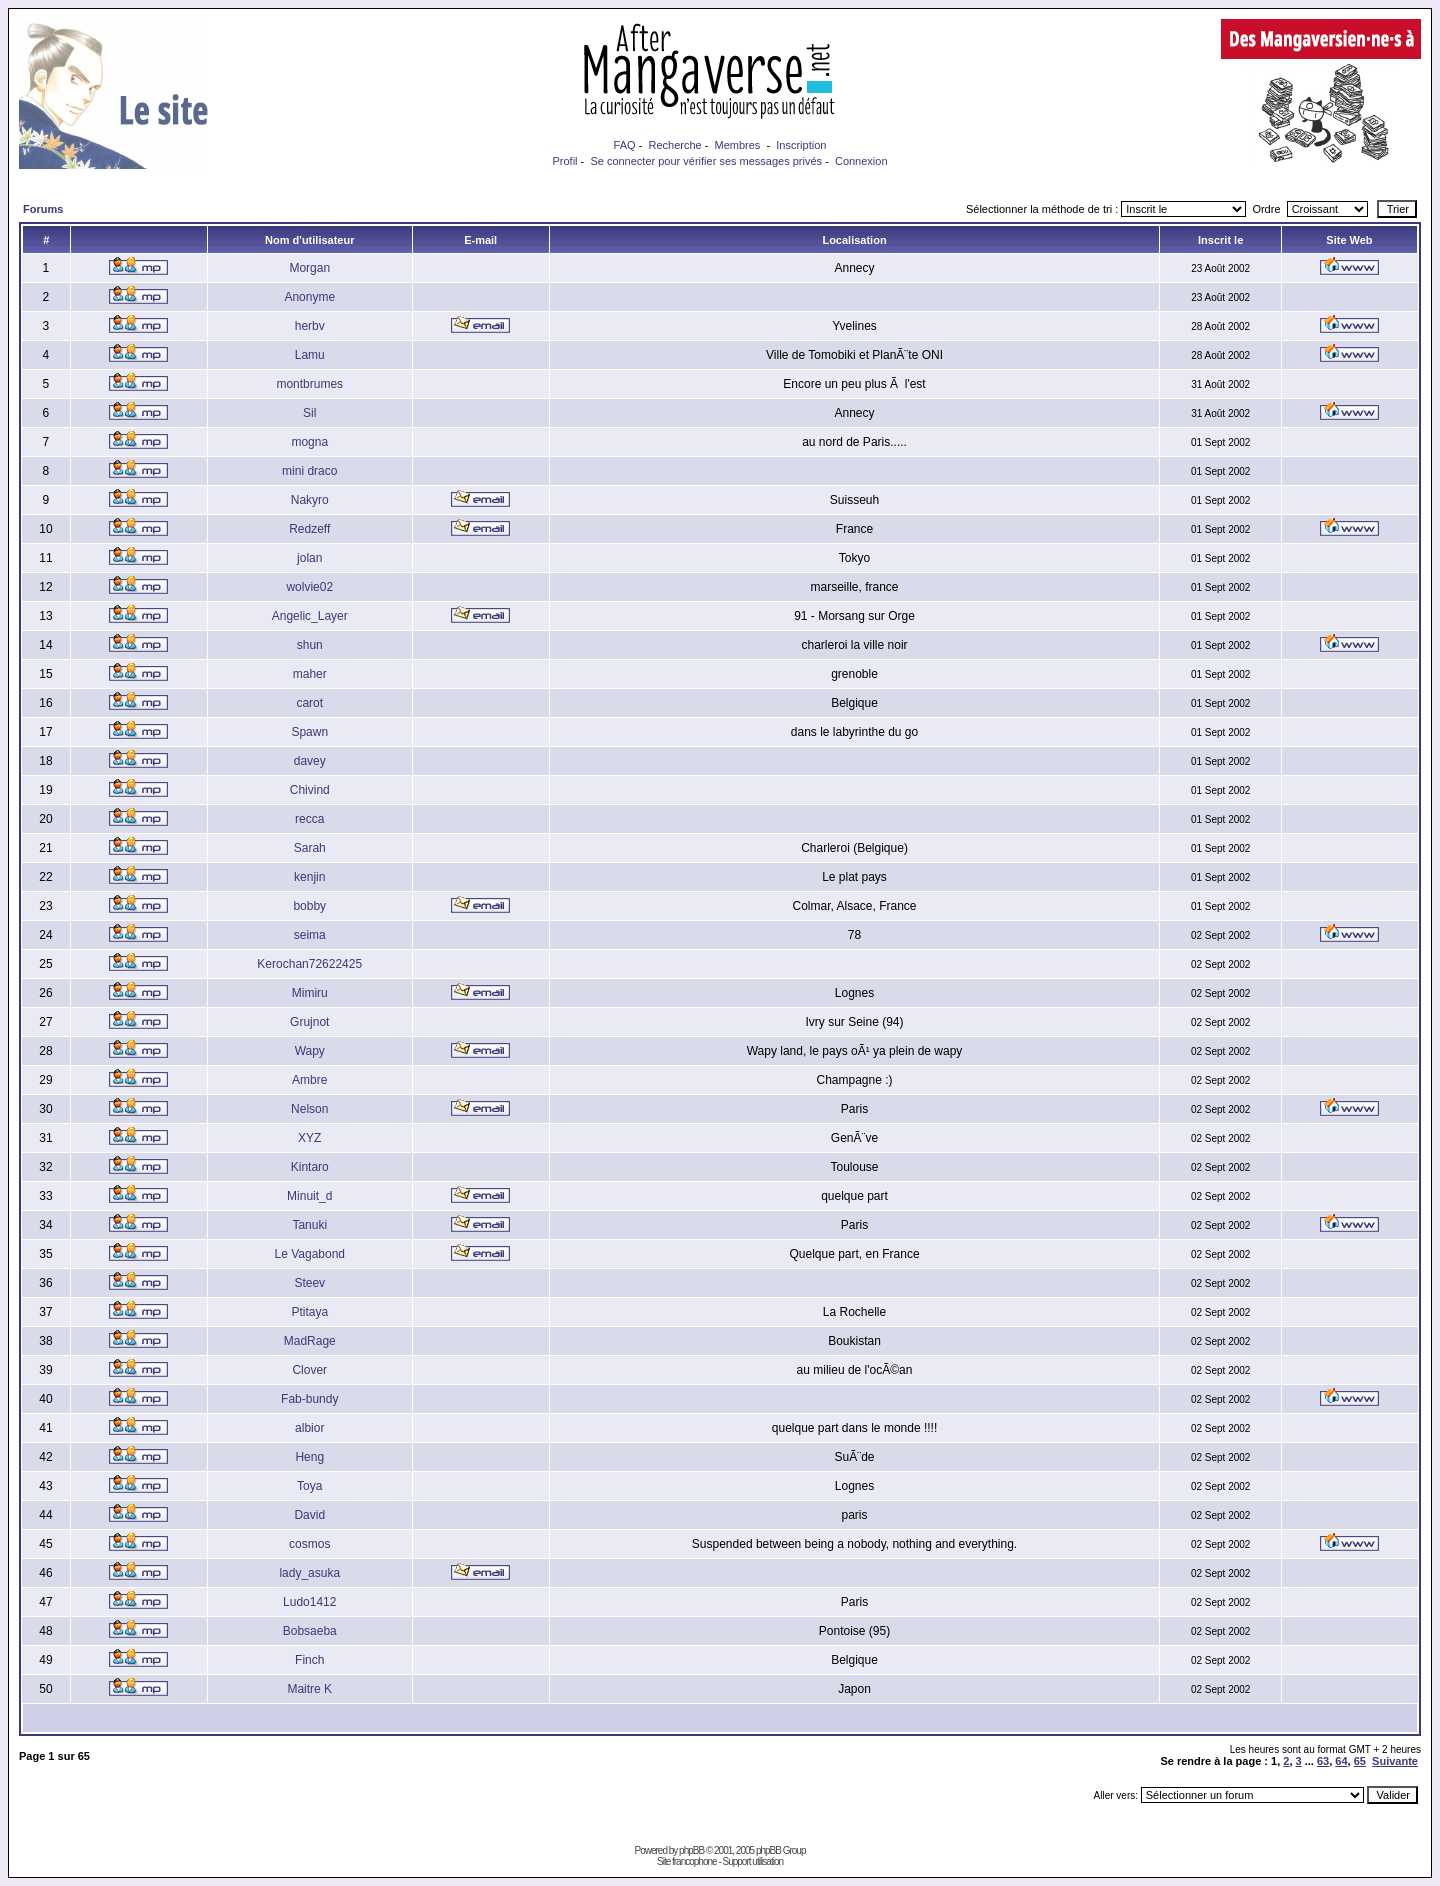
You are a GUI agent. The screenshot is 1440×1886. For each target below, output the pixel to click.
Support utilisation (753, 1861)
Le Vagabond (309, 1254)
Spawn (309, 732)
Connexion (861, 161)
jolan (309, 558)
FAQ (625, 145)
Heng (309, 1457)
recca (309, 819)
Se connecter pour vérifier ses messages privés (706, 161)
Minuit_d (309, 1196)
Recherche (674, 145)
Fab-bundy (309, 1399)
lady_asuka (309, 1573)
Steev (309, 1283)
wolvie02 (309, 587)
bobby (309, 906)
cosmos (309, 1544)
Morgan (309, 268)
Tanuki (309, 1225)
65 (1360, 1761)
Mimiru (310, 993)
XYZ (309, 1138)
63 (1323, 1761)
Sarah (310, 848)
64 (1341, 1761)
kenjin (309, 877)
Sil (309, 413)
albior (309, 1428)
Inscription (801, 145)
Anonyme (309, 297)
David (309, 1515)
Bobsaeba (310, 1631)
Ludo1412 (309, 1602)
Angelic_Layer (310, 616)
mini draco (309, 471)
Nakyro (310, 500)
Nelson (309, 1109)
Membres (738, 145)
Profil (564, 161)
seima (310, 935)
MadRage (310, 1341)
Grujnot (309, 1022)
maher (310, 674)
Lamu (310, 355)
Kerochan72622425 (309, 964)
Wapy (310, 1051)
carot (309, 703)
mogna (309, 442)
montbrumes (309, 384)
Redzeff (309, 529)
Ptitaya (309, 1312)
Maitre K (309, 1689)
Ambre (309, 1080)
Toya (309, 1486)
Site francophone (687, 1861)
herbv (310, 326)
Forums (43, 209)
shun (310, 645)
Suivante (1395, 1761)
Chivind (310, 790)
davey (310, 761)
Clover (309, 1370)
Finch (309, 1660)
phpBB (691, 1850)
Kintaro (310, 1167)
